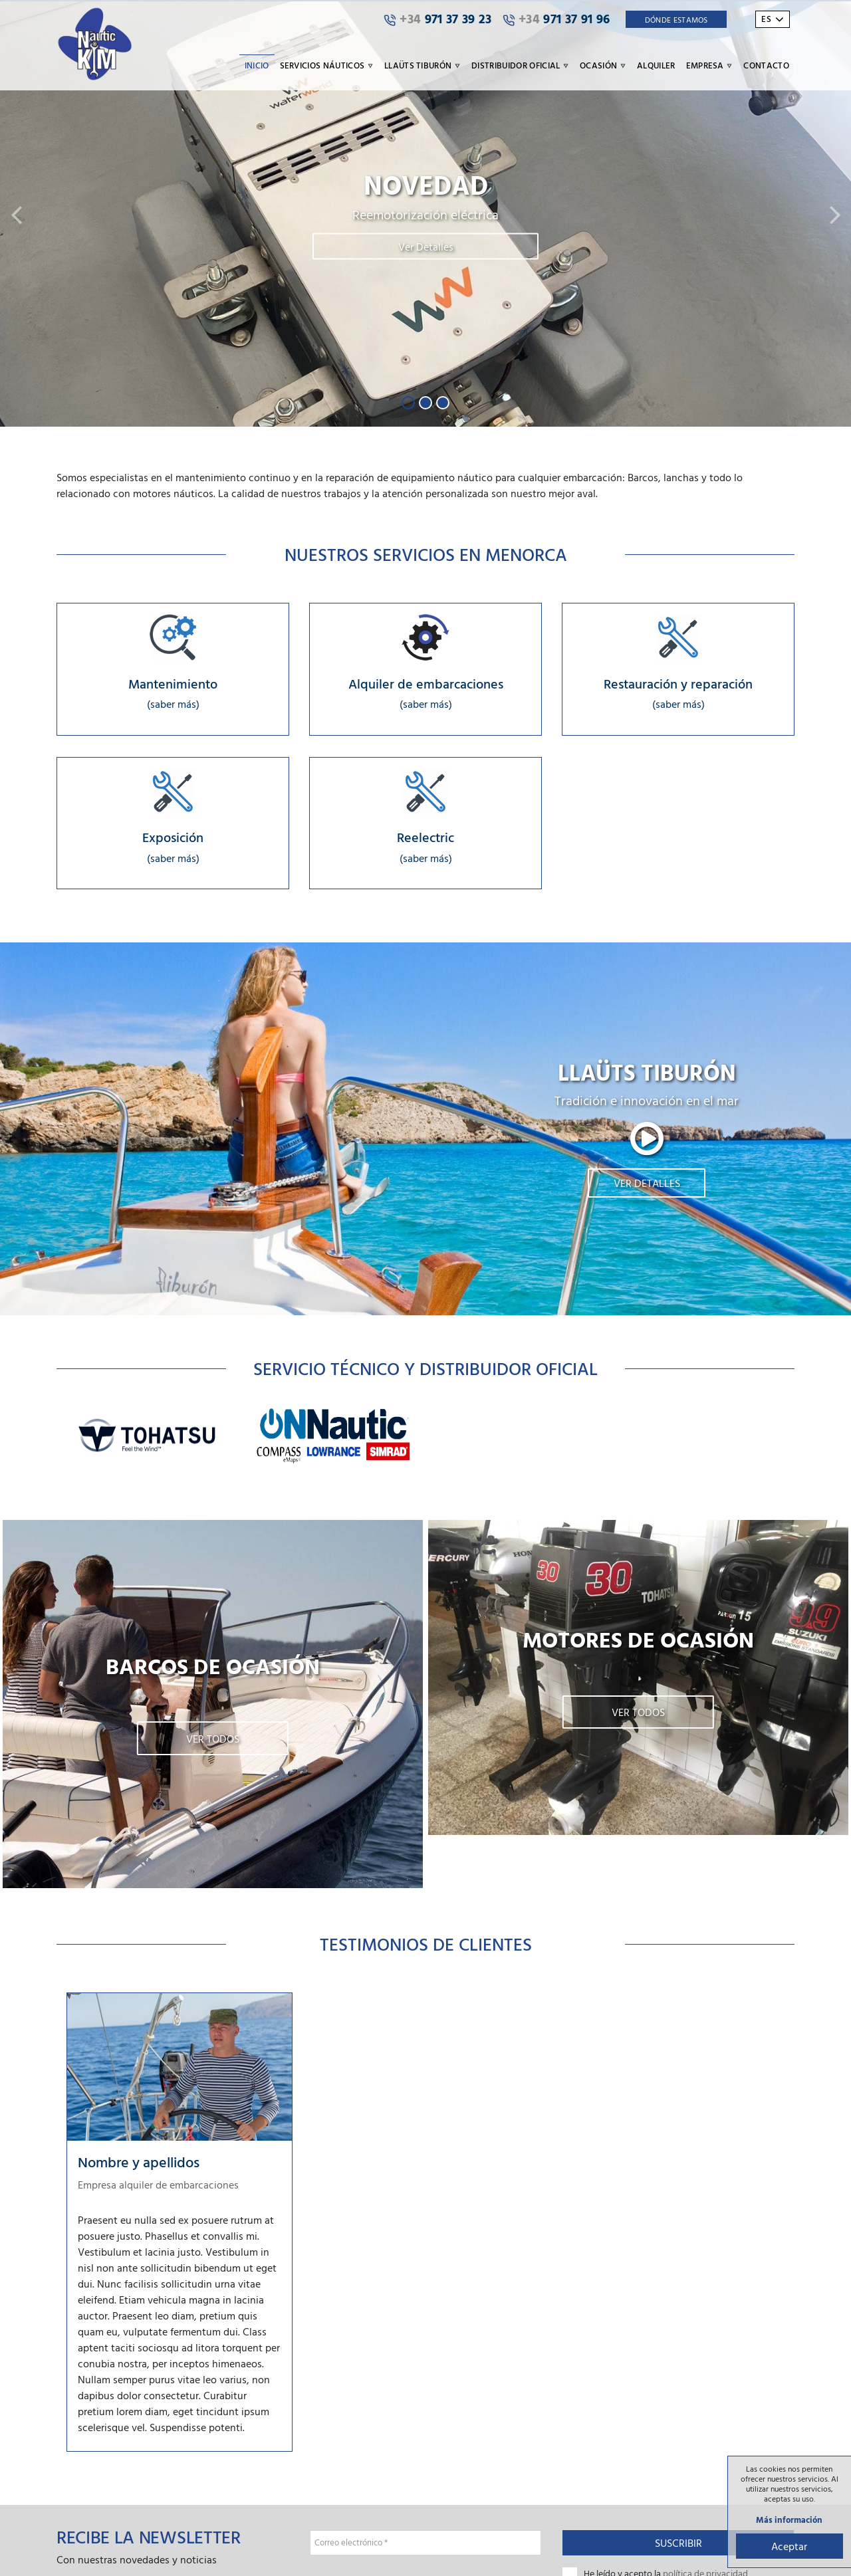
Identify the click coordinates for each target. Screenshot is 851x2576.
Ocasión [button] (603, 65)
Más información (788, 2519)
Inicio (257, 65)
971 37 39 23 (438, 19)
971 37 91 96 (556, 19)
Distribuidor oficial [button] (520, 65)
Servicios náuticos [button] (327, 65)
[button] (16, 214)
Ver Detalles (425, 247)
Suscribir (678, 2545)
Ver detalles (647, 1186)
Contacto (766, 65)
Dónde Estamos (676, 19)
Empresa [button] (709, 65)
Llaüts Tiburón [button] (422, 65)
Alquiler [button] (656, 65)
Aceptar (788, 2545)
